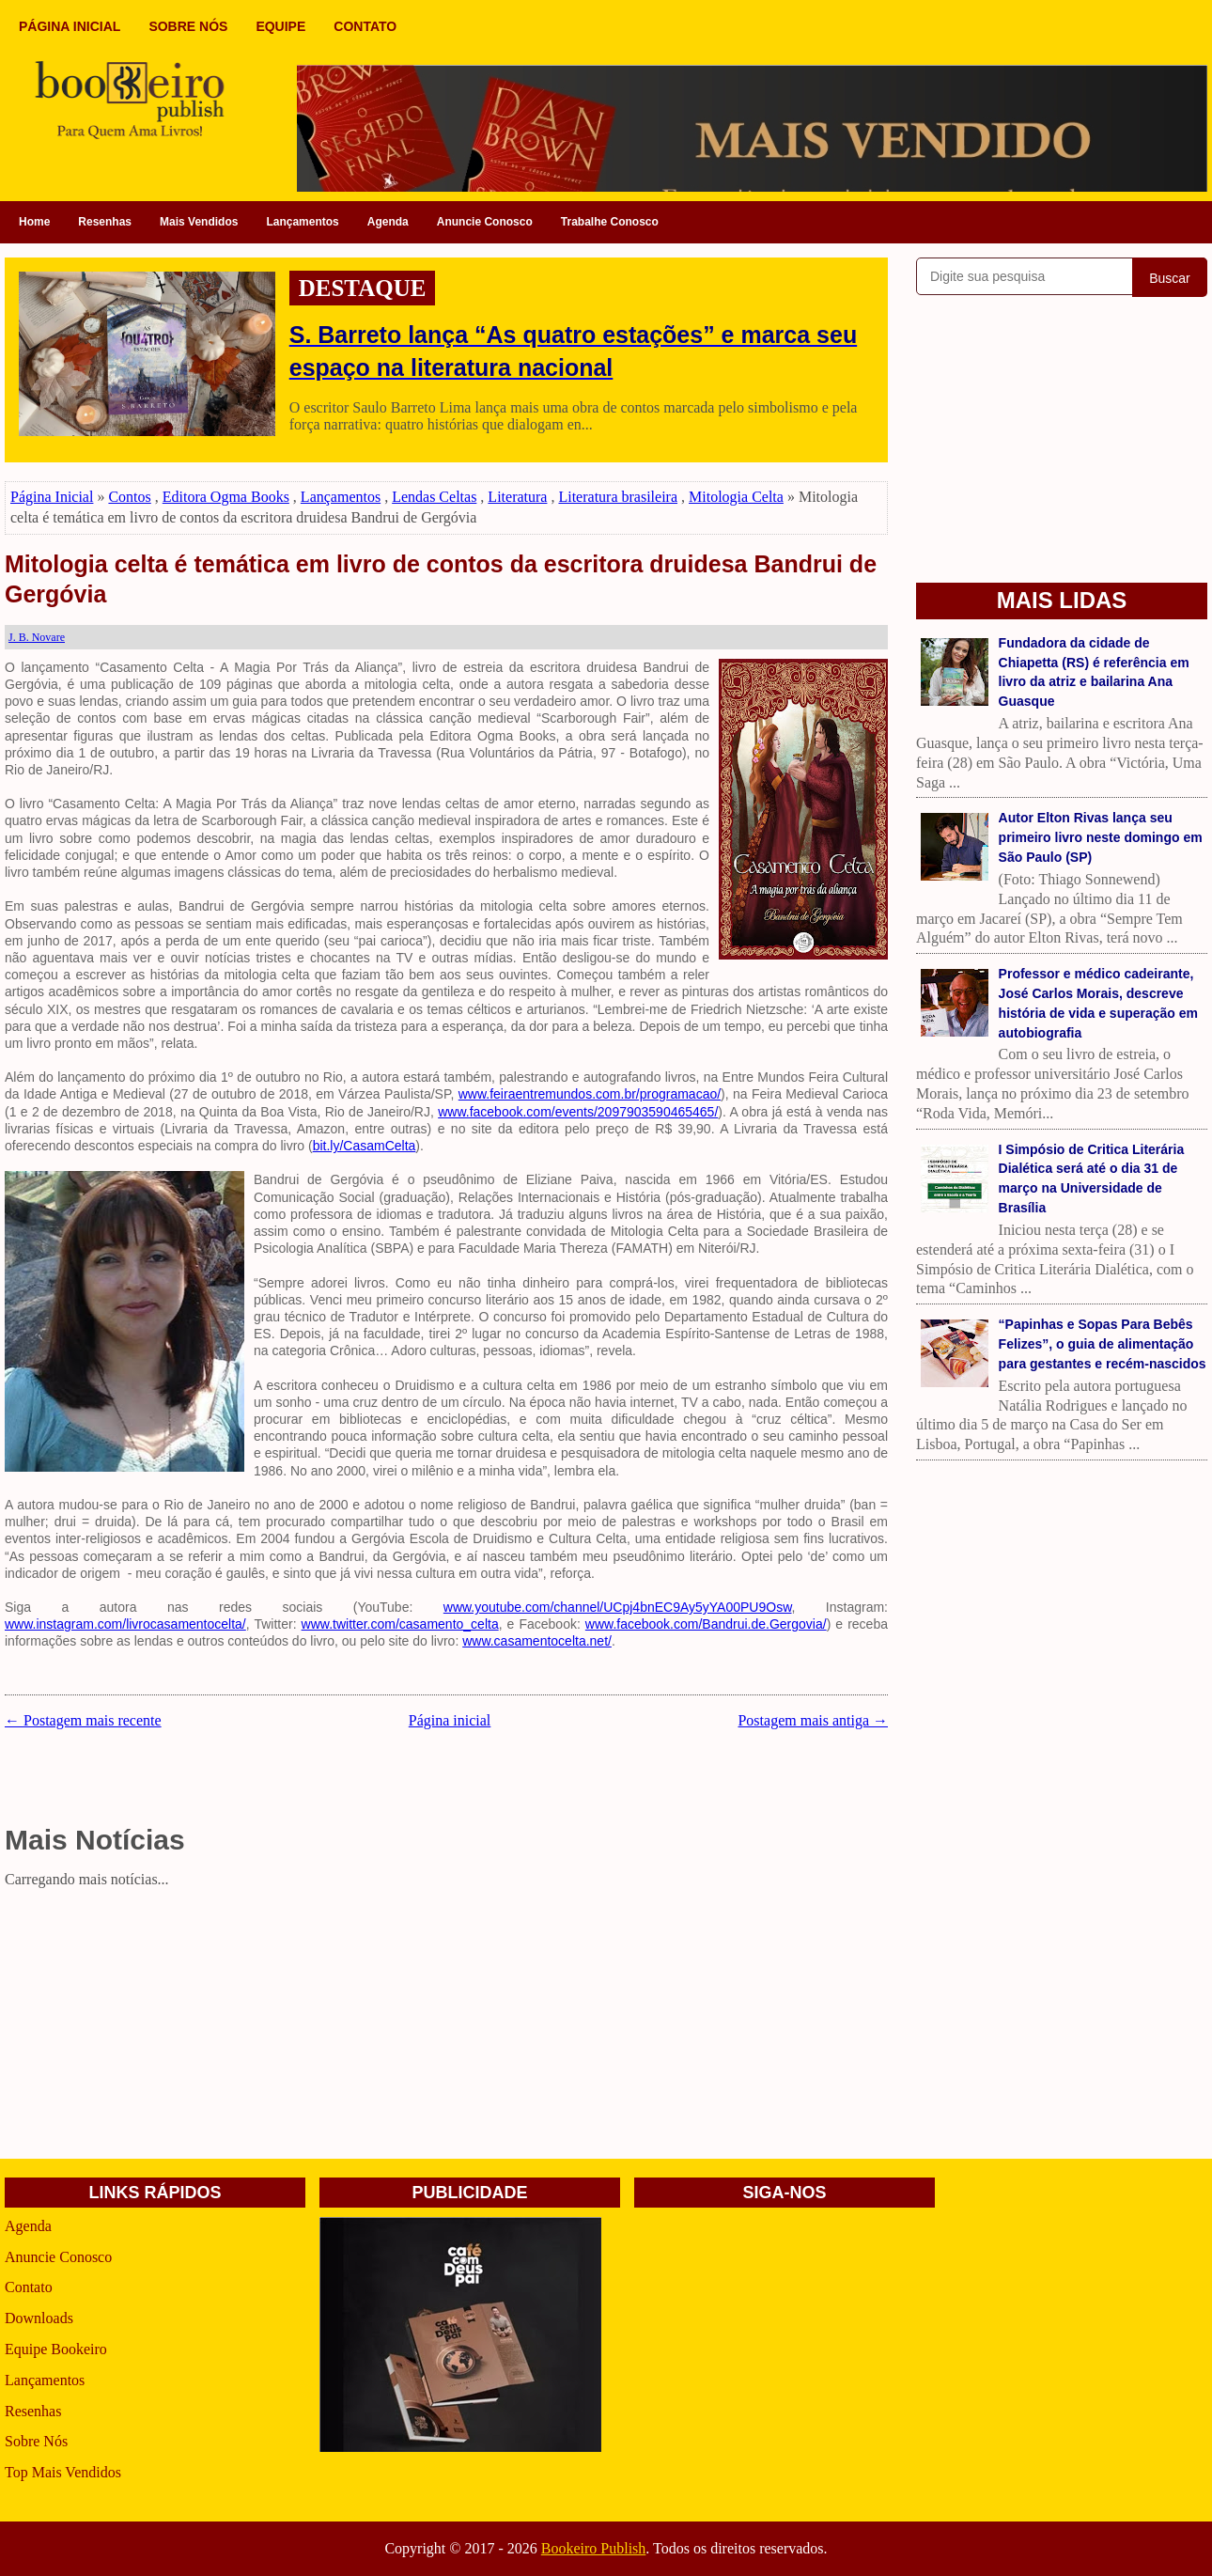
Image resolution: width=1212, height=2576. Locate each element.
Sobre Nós (36, 2441)
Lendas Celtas (434, 497)
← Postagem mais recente (83, 1720)
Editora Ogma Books (226, 497)
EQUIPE (280, 26)
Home (34, 221)
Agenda (388, 221)
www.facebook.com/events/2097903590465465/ (578, 1111)
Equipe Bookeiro (56, 2349)
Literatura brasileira (617, 497)
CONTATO (365, 26)
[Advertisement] (446, 2027)
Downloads (39, 2318)
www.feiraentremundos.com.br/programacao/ (589, 1093)
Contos (129, 497)
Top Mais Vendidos (63, 2472)
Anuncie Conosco (485, 221)
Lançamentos (302, 221)
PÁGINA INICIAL (69, 26)
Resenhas (105, 221)
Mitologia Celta (736, 497)
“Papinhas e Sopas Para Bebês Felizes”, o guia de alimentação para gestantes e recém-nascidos (1102, 1344)
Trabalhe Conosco (610, 221)
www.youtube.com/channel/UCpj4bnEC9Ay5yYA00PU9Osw (617, 1607)
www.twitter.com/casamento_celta (400, 1623)
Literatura (517, 497)
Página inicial (450, 1720)
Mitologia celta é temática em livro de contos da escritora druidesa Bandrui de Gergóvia (441, 579)
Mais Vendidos (199, 221)
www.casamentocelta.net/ (537, 1640)
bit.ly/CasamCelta (364, 1145)
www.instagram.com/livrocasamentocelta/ (125, 1623)
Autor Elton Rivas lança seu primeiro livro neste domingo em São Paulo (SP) (1101, 837)
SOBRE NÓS (187, 26)
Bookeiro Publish (593, 2548)
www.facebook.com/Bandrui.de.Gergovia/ (706, 1623)
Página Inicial (51, 497)
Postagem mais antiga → (813, 1720)
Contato (29, 2287)
